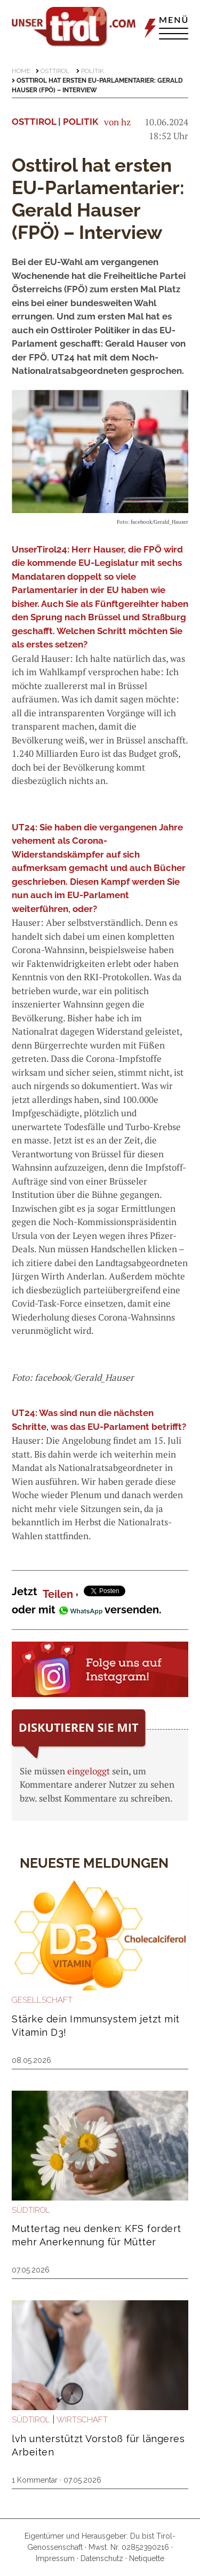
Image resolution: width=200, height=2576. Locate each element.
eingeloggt (88, 1771)
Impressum (55, 2558)
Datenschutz (102, 2558)
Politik (92, 71)
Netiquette (146, 2558)
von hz (117, 122)
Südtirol (31, 2210)
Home (21, 71)
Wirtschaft (82, 2420)
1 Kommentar (35, 2480)
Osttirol (55, 71)
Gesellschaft (42, 2000)
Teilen (58, 1594)
